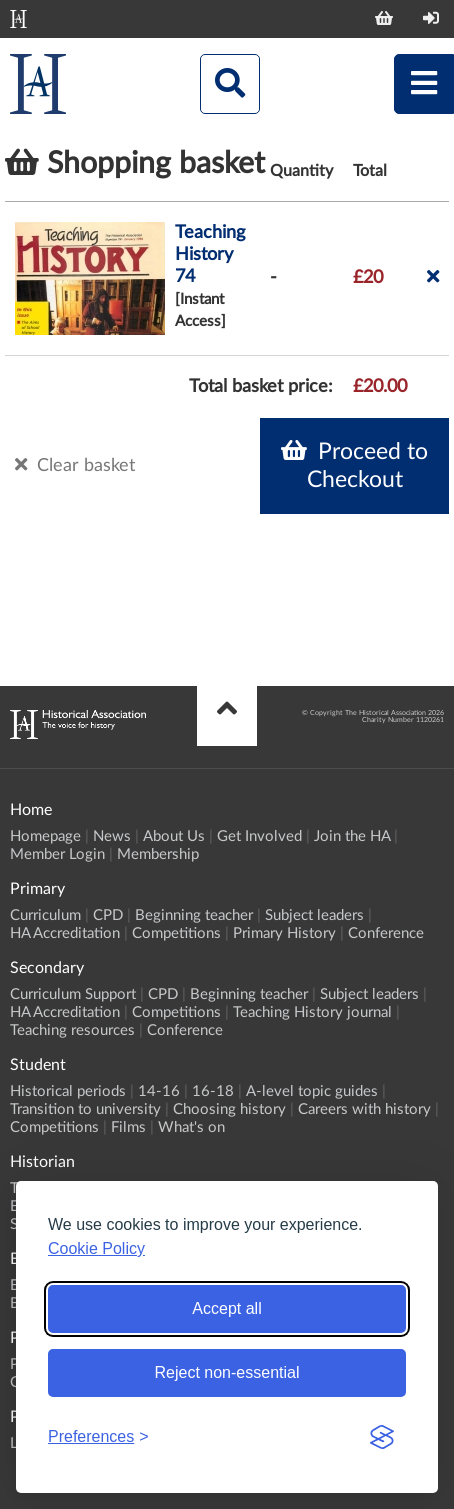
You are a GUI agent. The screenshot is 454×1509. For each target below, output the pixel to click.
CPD (108, 915)
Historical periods (68, 1091)
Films (128, 1127)
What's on (191, 1127)
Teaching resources (72, 1030)
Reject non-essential (227, 1372)
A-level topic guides (312, 1091)
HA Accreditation (65, 933)
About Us (174, 836)
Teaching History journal (312, 1012)
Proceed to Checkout (354, 465)
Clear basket (75, 465)
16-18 (213, 1091)
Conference (386, 933)
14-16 (159, 1091)
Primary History (284, 933)
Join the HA (352, 836)
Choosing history (229, 1109)
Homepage (45, 836)
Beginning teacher (194, 915)
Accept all (226, 1308)
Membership (158, 854)
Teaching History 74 (210, 255)
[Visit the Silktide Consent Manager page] (382, 1437)
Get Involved (259, 836)
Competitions (176, 933)
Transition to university (85, 1109)
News (112, 836)
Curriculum (45, 915)
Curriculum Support (73, 994)
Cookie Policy (96, 1248)
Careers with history (364, 1109)
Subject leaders (314, 915)
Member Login (57, 854)
